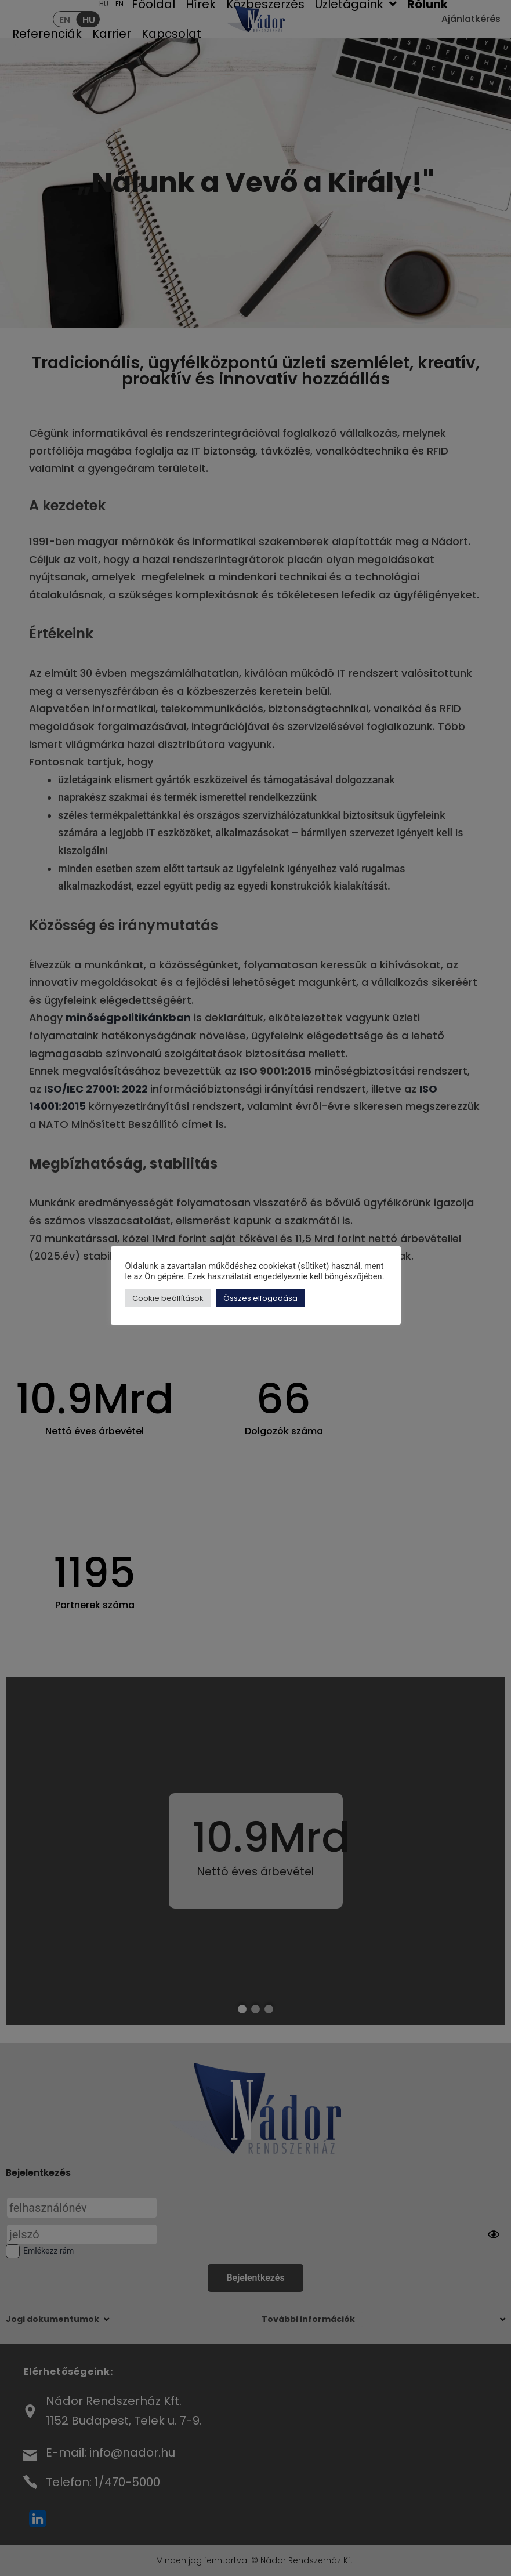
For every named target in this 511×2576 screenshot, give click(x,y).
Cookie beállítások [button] (168, 1298)
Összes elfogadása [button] (260, 1298)
